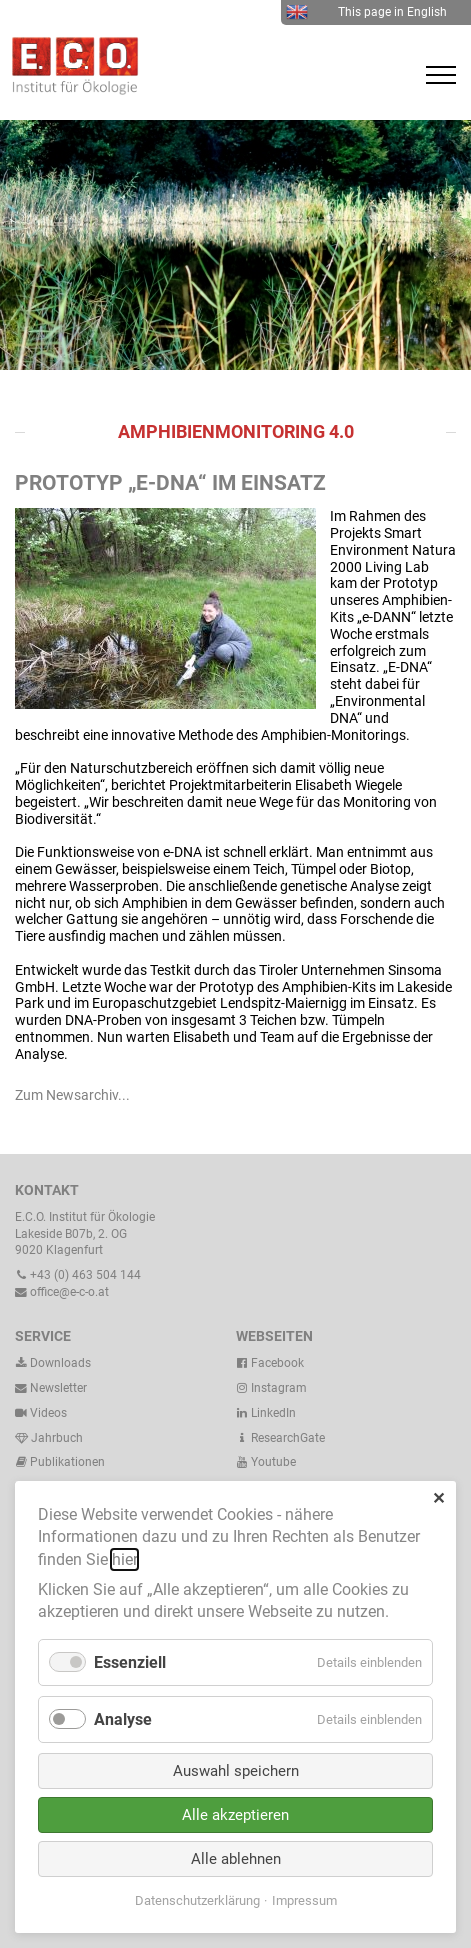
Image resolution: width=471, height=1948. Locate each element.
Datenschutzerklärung (197, 1900)
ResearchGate (280, 1438)
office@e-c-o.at (62, 1292)
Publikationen (66, 1462)
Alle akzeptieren (235, 1815)
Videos (48, 1413)
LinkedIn (266, 1413)
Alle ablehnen (236, 1859)
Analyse (123, 1719)
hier (124, 1559)
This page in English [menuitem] (366, 12)
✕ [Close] (438, 1498)
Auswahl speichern (236, 1771)
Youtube (266, 1462)
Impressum (304, 1900)
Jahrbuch (49, 1438)
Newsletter (51, 1388)
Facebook (270, 1363)
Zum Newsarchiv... (72, 1095)
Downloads (53, 1363)
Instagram (271, 1388)
